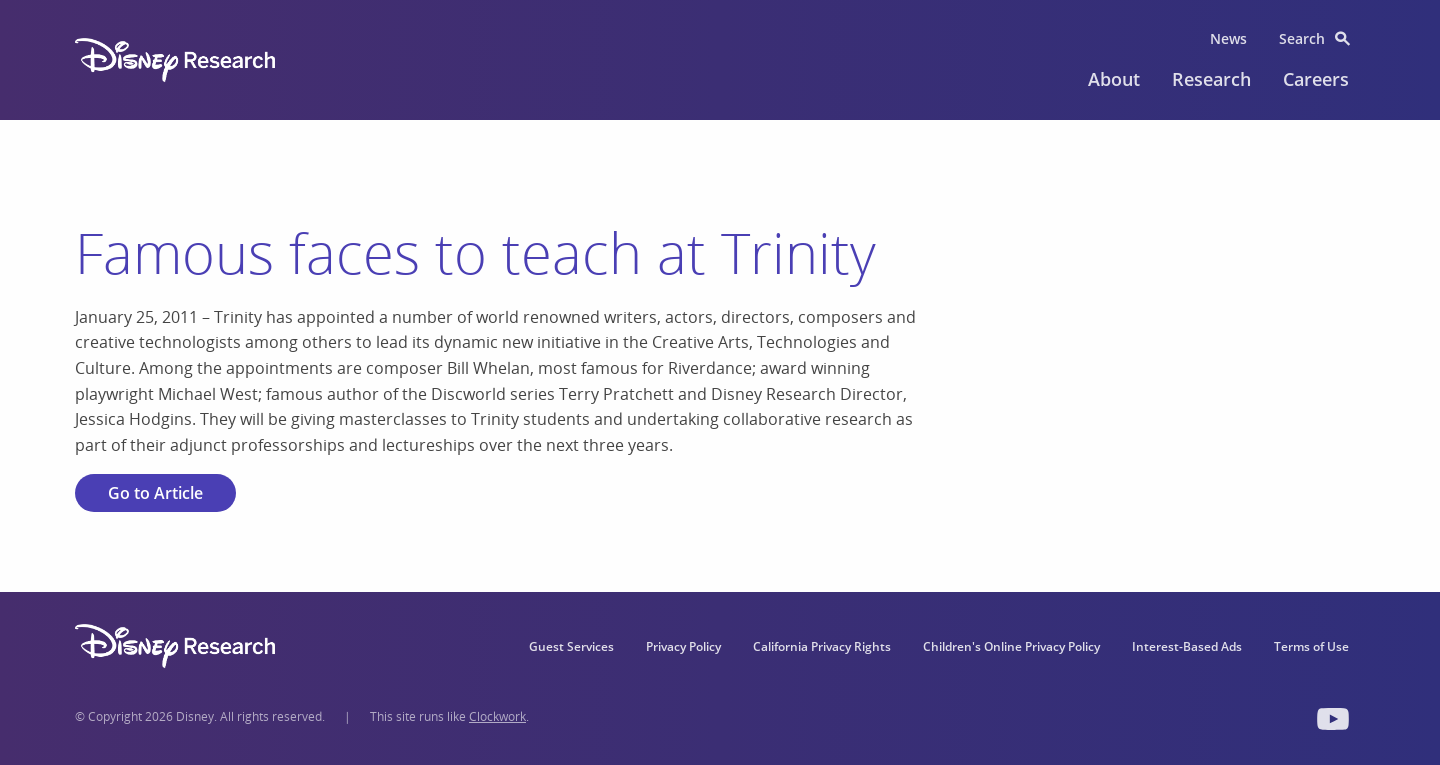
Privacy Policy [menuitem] (683, 646)
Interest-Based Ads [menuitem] (1187, 646)
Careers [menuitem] (1316, 79)
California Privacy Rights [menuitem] (822, 646)
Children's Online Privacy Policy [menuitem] (1011, 646)
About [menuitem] (1114, 79)
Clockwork (497, 716)
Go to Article (155, 493)
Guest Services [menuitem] (571, 646)
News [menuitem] (1228, 38)
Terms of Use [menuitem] (1311, 646)
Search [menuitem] (1302, 38)
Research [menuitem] (1211, 79)
